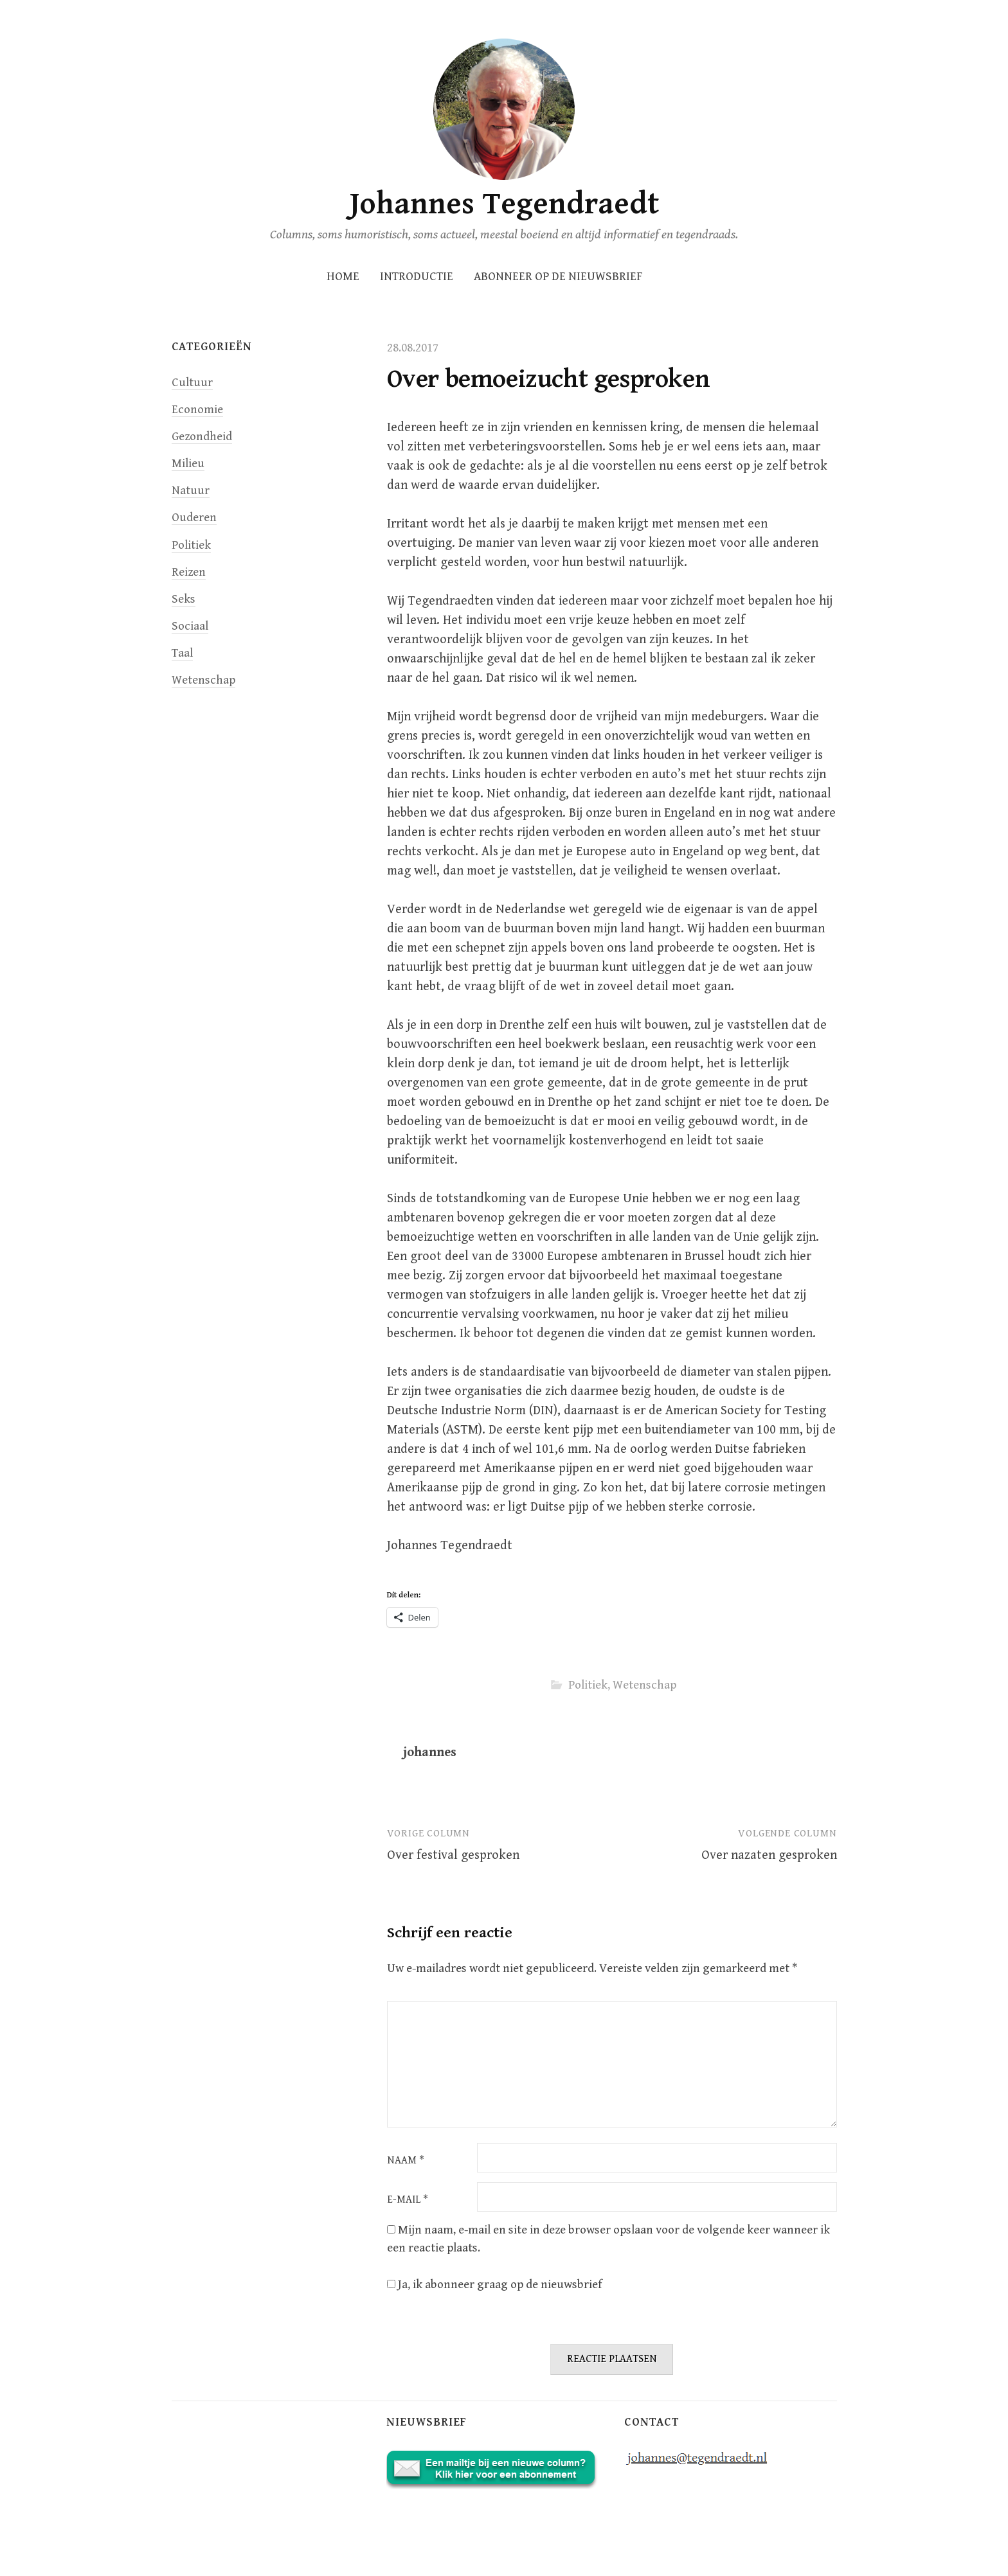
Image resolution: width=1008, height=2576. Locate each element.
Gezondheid (202, 436)
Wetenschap (644, 1685)
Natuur (191, 490)
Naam (405, 2161)
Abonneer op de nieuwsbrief (558, 276)
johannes (429, 1752)
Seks (183, 599)
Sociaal (190, 626)
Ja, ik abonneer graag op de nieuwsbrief (494, 2284)
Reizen (189, 572)
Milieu (188, 463)
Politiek (588, 1685)
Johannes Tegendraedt (504, 204)
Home (343, 276)
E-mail (407, 2200)
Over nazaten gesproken (769, 1855)
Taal (182, 653)
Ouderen (194, 517)
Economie (197, 409)
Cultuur (192, 382)
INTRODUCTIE (416, 276)
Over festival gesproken (453, 1855)
